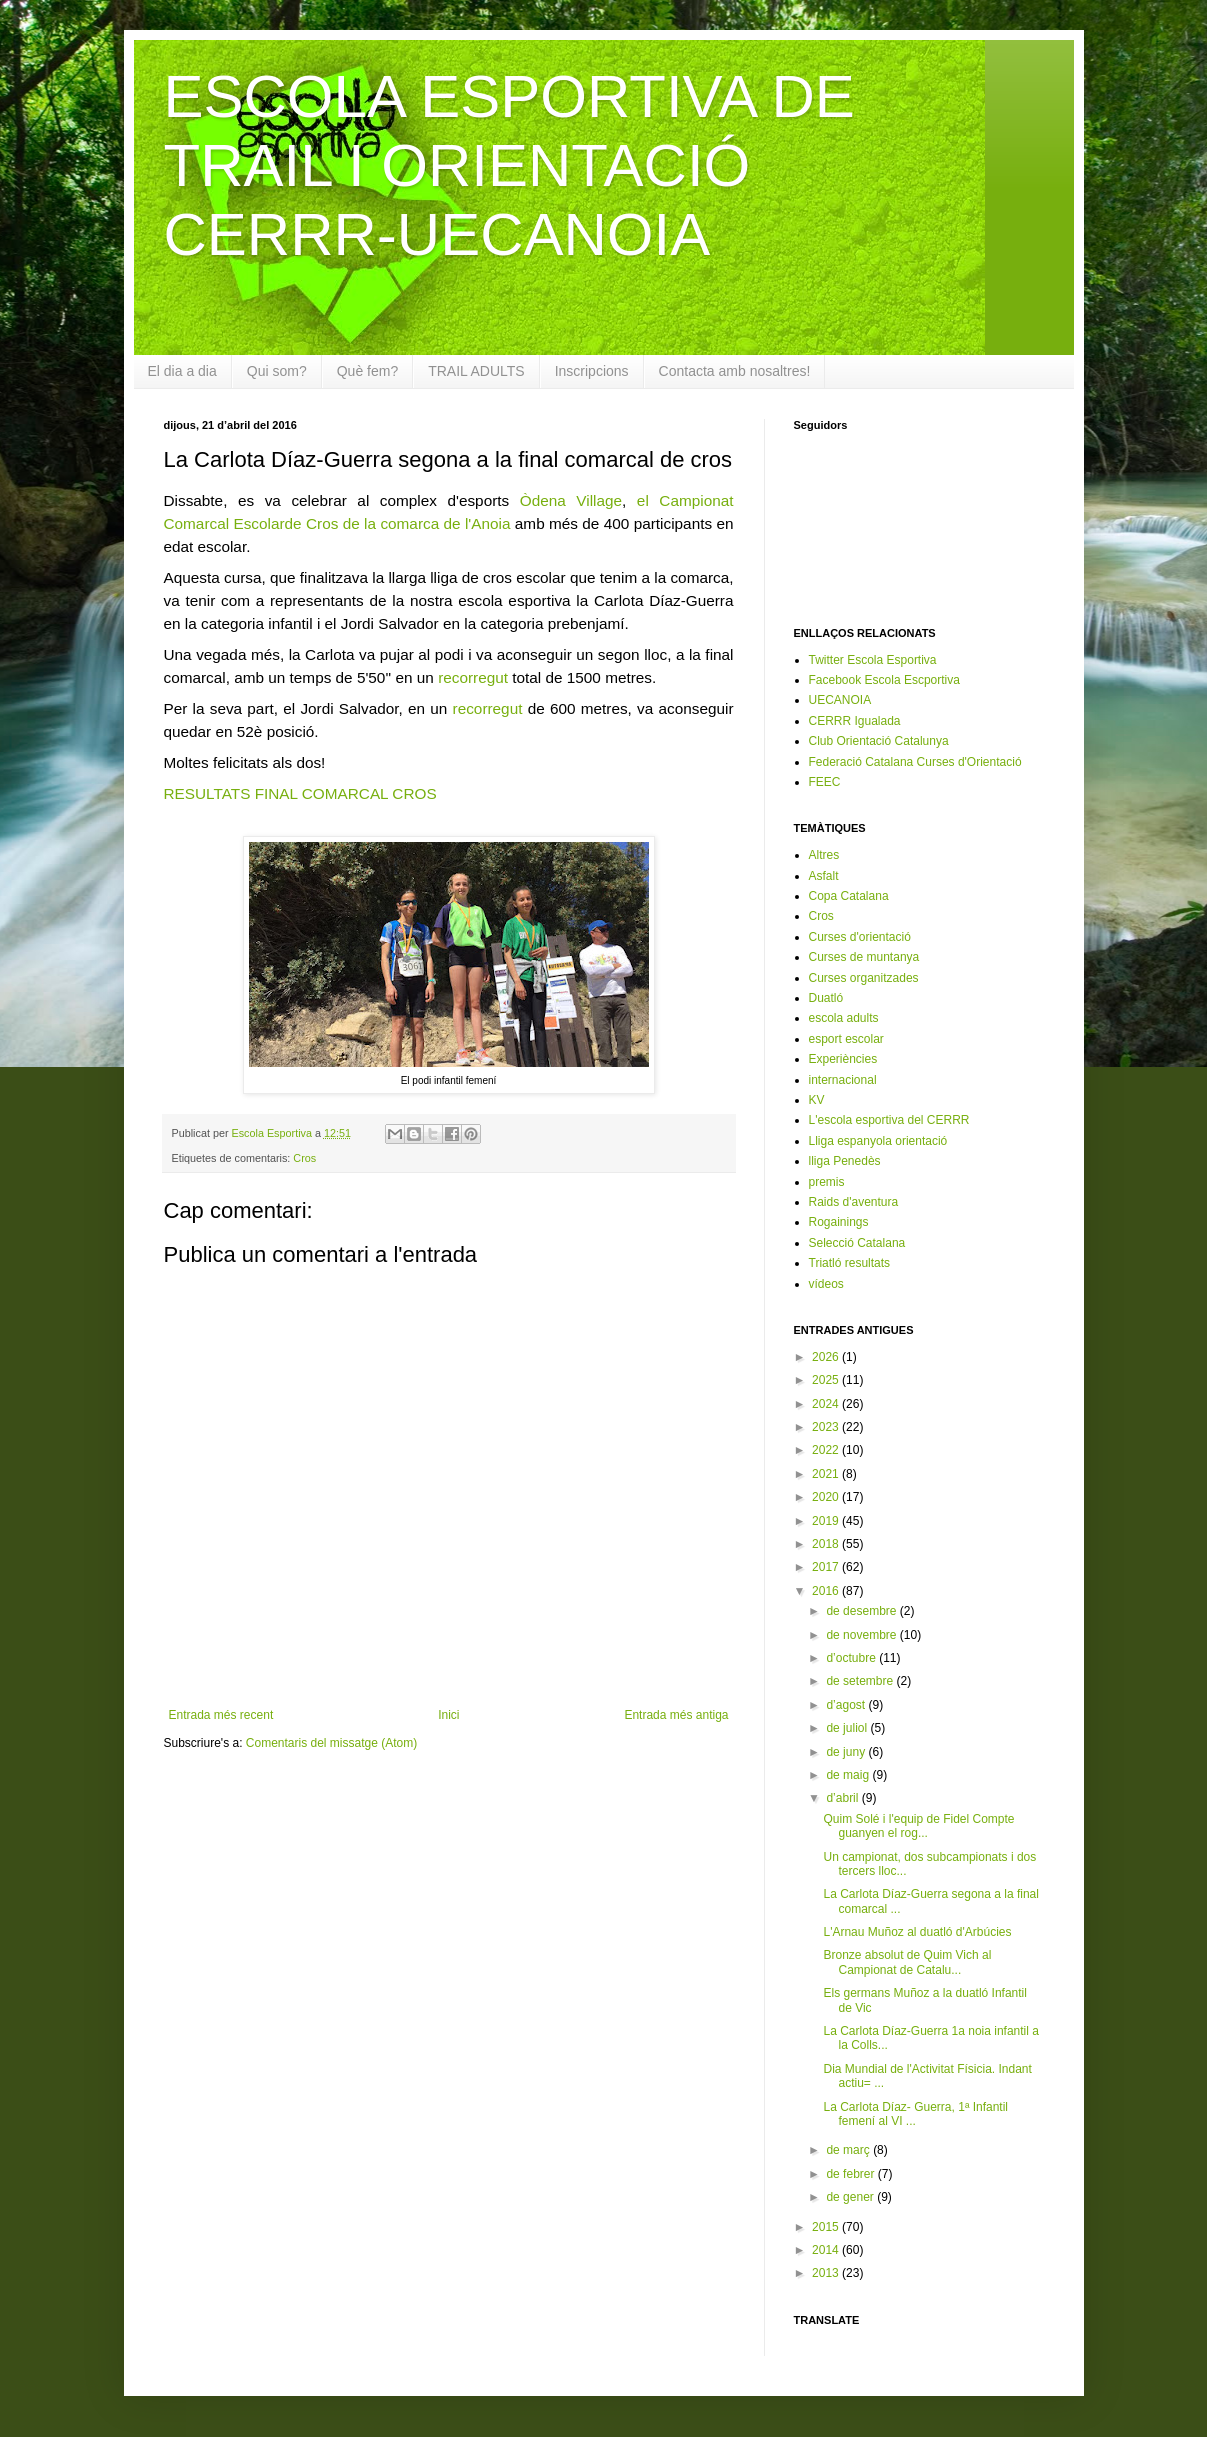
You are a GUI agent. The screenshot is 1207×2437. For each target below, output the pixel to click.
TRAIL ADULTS (476, 371)
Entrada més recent (221, 1715)
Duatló (826, 998)
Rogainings (839, 1222)
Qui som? (277, 371)
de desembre (862, 1611)
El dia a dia (182, 371)
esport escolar (846, 1039)
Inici (448, 1715)
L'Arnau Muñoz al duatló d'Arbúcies (917, 1932)
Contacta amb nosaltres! (735, 371)
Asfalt (824, 876)
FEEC (825, 782)
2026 (827, 1357)
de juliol (848, 1728)
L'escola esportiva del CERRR (889, 1120)
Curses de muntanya (864, 957)
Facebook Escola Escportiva (884, 680)
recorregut (473, 677)
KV (817, 1100)
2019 (827, 1521)
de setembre (861, 1681)
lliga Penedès (845, 1161)
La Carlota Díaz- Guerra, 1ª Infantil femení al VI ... (915, 2114)
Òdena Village (571, 500)
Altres (824, 855)
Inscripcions (592, 371)
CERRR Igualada (855, 721)
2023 (827, 1427)
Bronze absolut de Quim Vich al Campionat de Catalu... (907, 1962)
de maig (849, 1775)
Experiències (843, 1059)
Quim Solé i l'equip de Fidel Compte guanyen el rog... (918, 1826)
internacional (843, 1080)
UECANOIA (840, 700)
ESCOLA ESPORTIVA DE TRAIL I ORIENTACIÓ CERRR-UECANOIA (509, 165)
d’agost (847, 1705)
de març (849, 2150)
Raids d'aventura (854, 1202)
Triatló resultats (850, 1263)
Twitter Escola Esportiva (873, 660)
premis (827, 1182)
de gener (851, 2197)
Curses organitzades (864, 978)
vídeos (826, 1284)
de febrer (851, 2174)
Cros (304, 1158)
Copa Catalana (849, 896)
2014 (827, 2250)
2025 (827, 1380)
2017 (827, 1567)
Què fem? (367, 371)
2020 (827, 1497)
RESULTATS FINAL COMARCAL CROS (300, 793)
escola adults (844, 1018)
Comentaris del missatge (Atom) (331, 1743)
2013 (827, 2273)
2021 (827, 1474)
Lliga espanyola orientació (878, 1141)
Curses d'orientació (860, 937)
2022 (827, 1450)
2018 (827, 1544)
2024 (827, 1404)
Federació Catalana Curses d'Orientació (915, 762)
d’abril (843, 1798)
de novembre (862, 1635)
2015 (827, 2227)
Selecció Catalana (857, 1243)
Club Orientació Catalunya (879, 741)
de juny (847, 1752)
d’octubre (852, 1658)
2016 (827, 1591)
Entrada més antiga (676, 1715)
